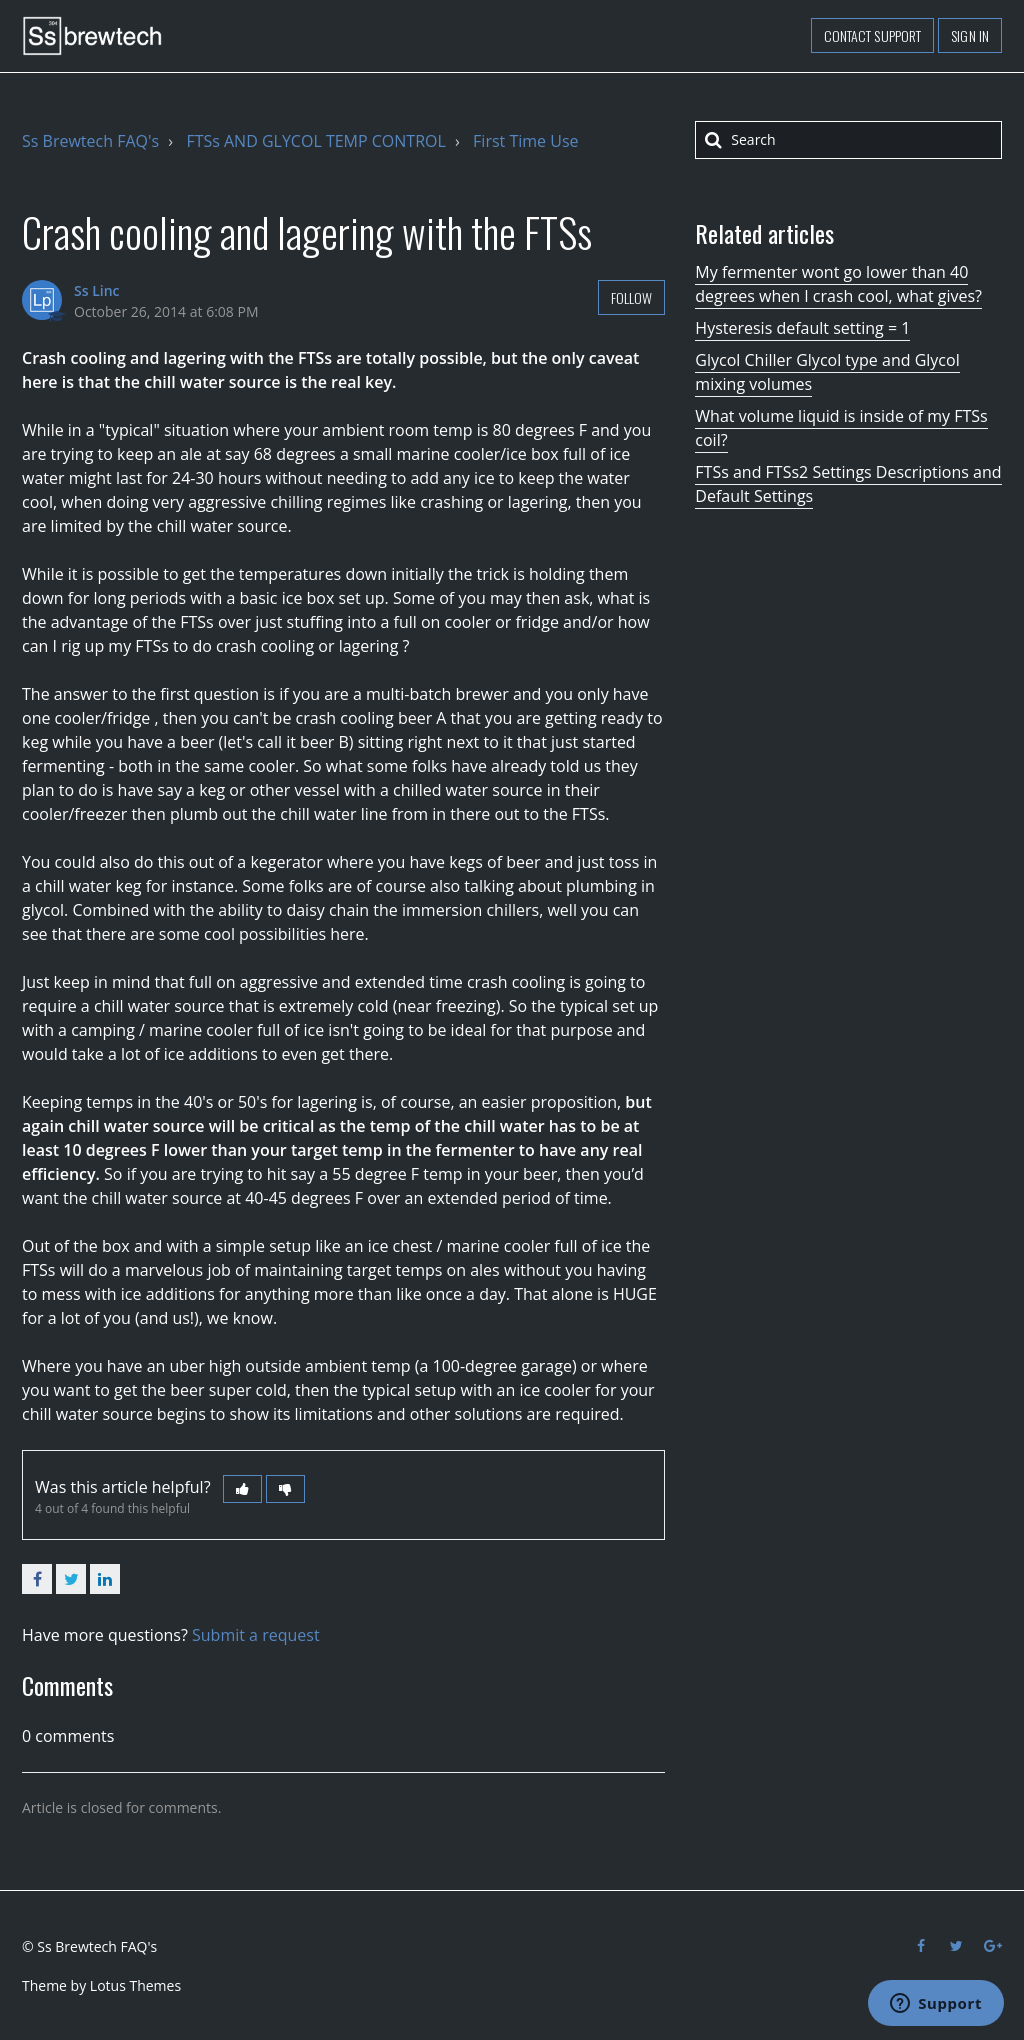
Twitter (71, 1579)
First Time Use (525, 141)
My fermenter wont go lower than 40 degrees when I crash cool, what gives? (838, 284)
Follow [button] (632, 297)
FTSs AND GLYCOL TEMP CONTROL (315, 141)
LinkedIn (105, 1579)
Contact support (873, 35)
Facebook (37, 1579)
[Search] (848, 140)
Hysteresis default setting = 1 (802, 328)
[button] (242, 1489)
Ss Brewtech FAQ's (90, 141)
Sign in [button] (970, 35)
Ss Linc (97, 290)
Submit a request (256, 1635)
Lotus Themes (135, 1985)
